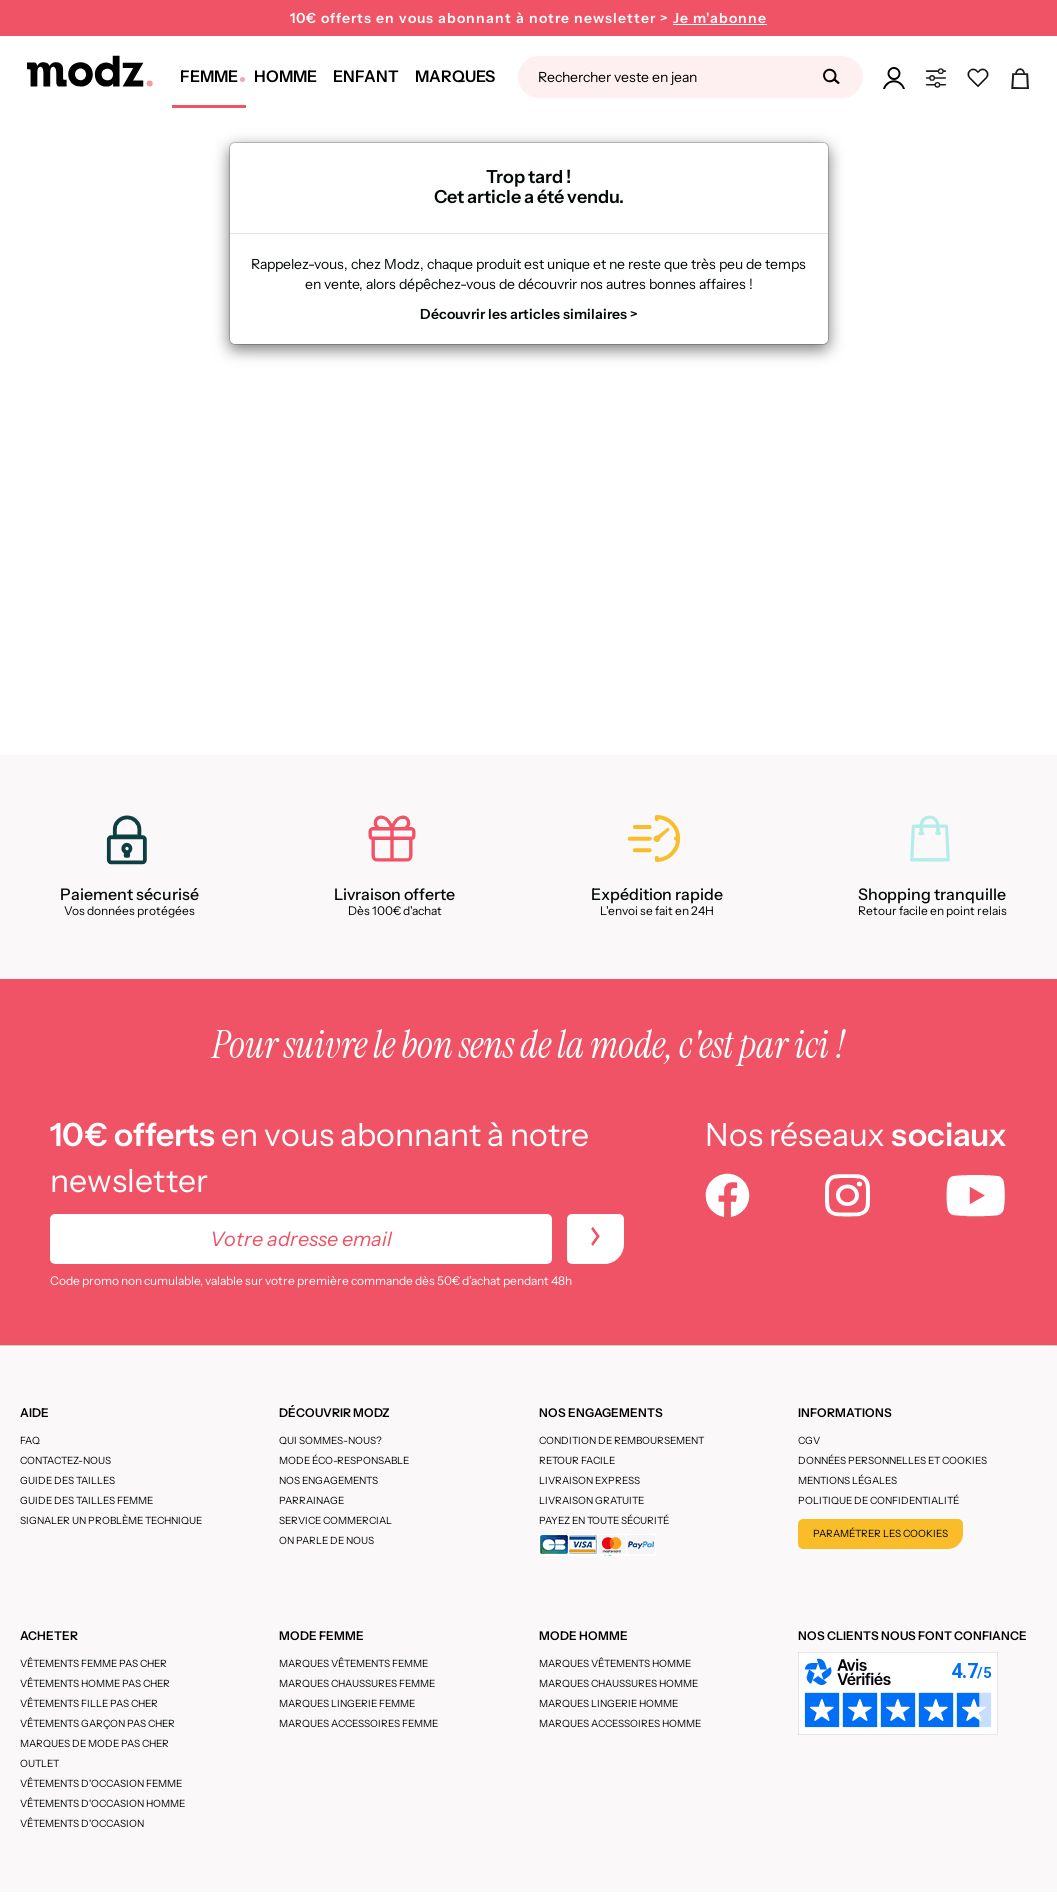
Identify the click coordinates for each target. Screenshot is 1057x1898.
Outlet (39, 1763)
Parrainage (311, 1500)
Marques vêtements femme (353, 1663)
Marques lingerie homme (608, 1703)
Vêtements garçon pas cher (97, 1723)
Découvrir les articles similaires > (529, 314)
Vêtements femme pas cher (93, 1663)
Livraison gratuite (591, 1500)
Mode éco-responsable (344, 1460)
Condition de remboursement (621, 1440)
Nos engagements (328, 1480)
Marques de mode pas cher (94, 1743)
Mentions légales (847, 1480)
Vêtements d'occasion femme (101, 1783)
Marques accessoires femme (358, 1723)
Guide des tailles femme (86, 1500)
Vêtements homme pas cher (95, 1683)
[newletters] (595, 1239)
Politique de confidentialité (878, 1500)
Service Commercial (335, 1520)
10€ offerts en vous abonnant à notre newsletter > (528, 18)
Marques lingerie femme (347, 1703)
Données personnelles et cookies (892, 1460)
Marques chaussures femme (357, 1683)
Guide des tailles (67, 1480)
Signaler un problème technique (111, 1520)
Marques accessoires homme (620, 1723)
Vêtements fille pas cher (89, 1703)
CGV (809, 1440)
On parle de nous (326, 1540)
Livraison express (589, 1480)
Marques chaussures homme (618, 1683)
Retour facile (577, 1460)
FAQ (30, 1440)
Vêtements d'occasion (82, 1823)
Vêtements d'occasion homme (102, 1803)
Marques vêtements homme (615, 1663)
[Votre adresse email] (301, 1239)
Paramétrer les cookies (880, 1533)
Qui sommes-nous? (330, 1440)
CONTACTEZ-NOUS (65, 1460)
